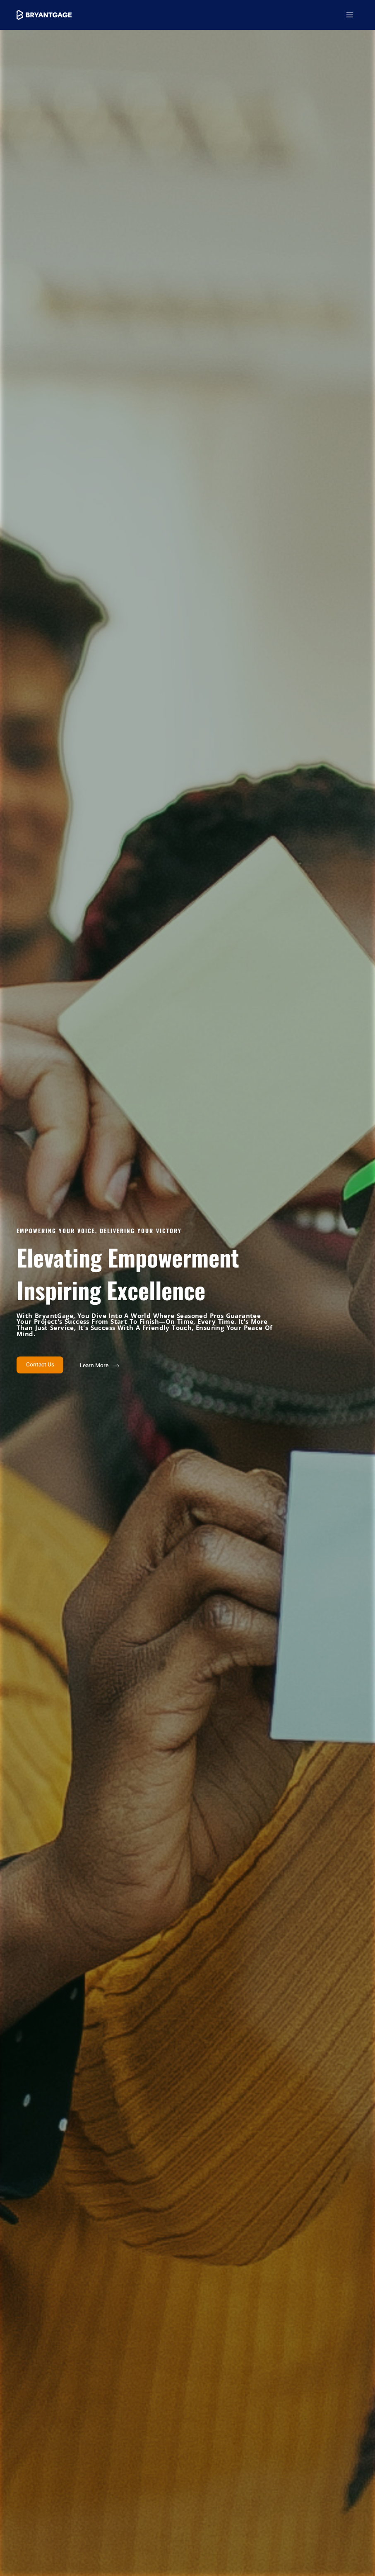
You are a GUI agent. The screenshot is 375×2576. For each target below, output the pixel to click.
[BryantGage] (46, 15)
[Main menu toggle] (349, 15)
